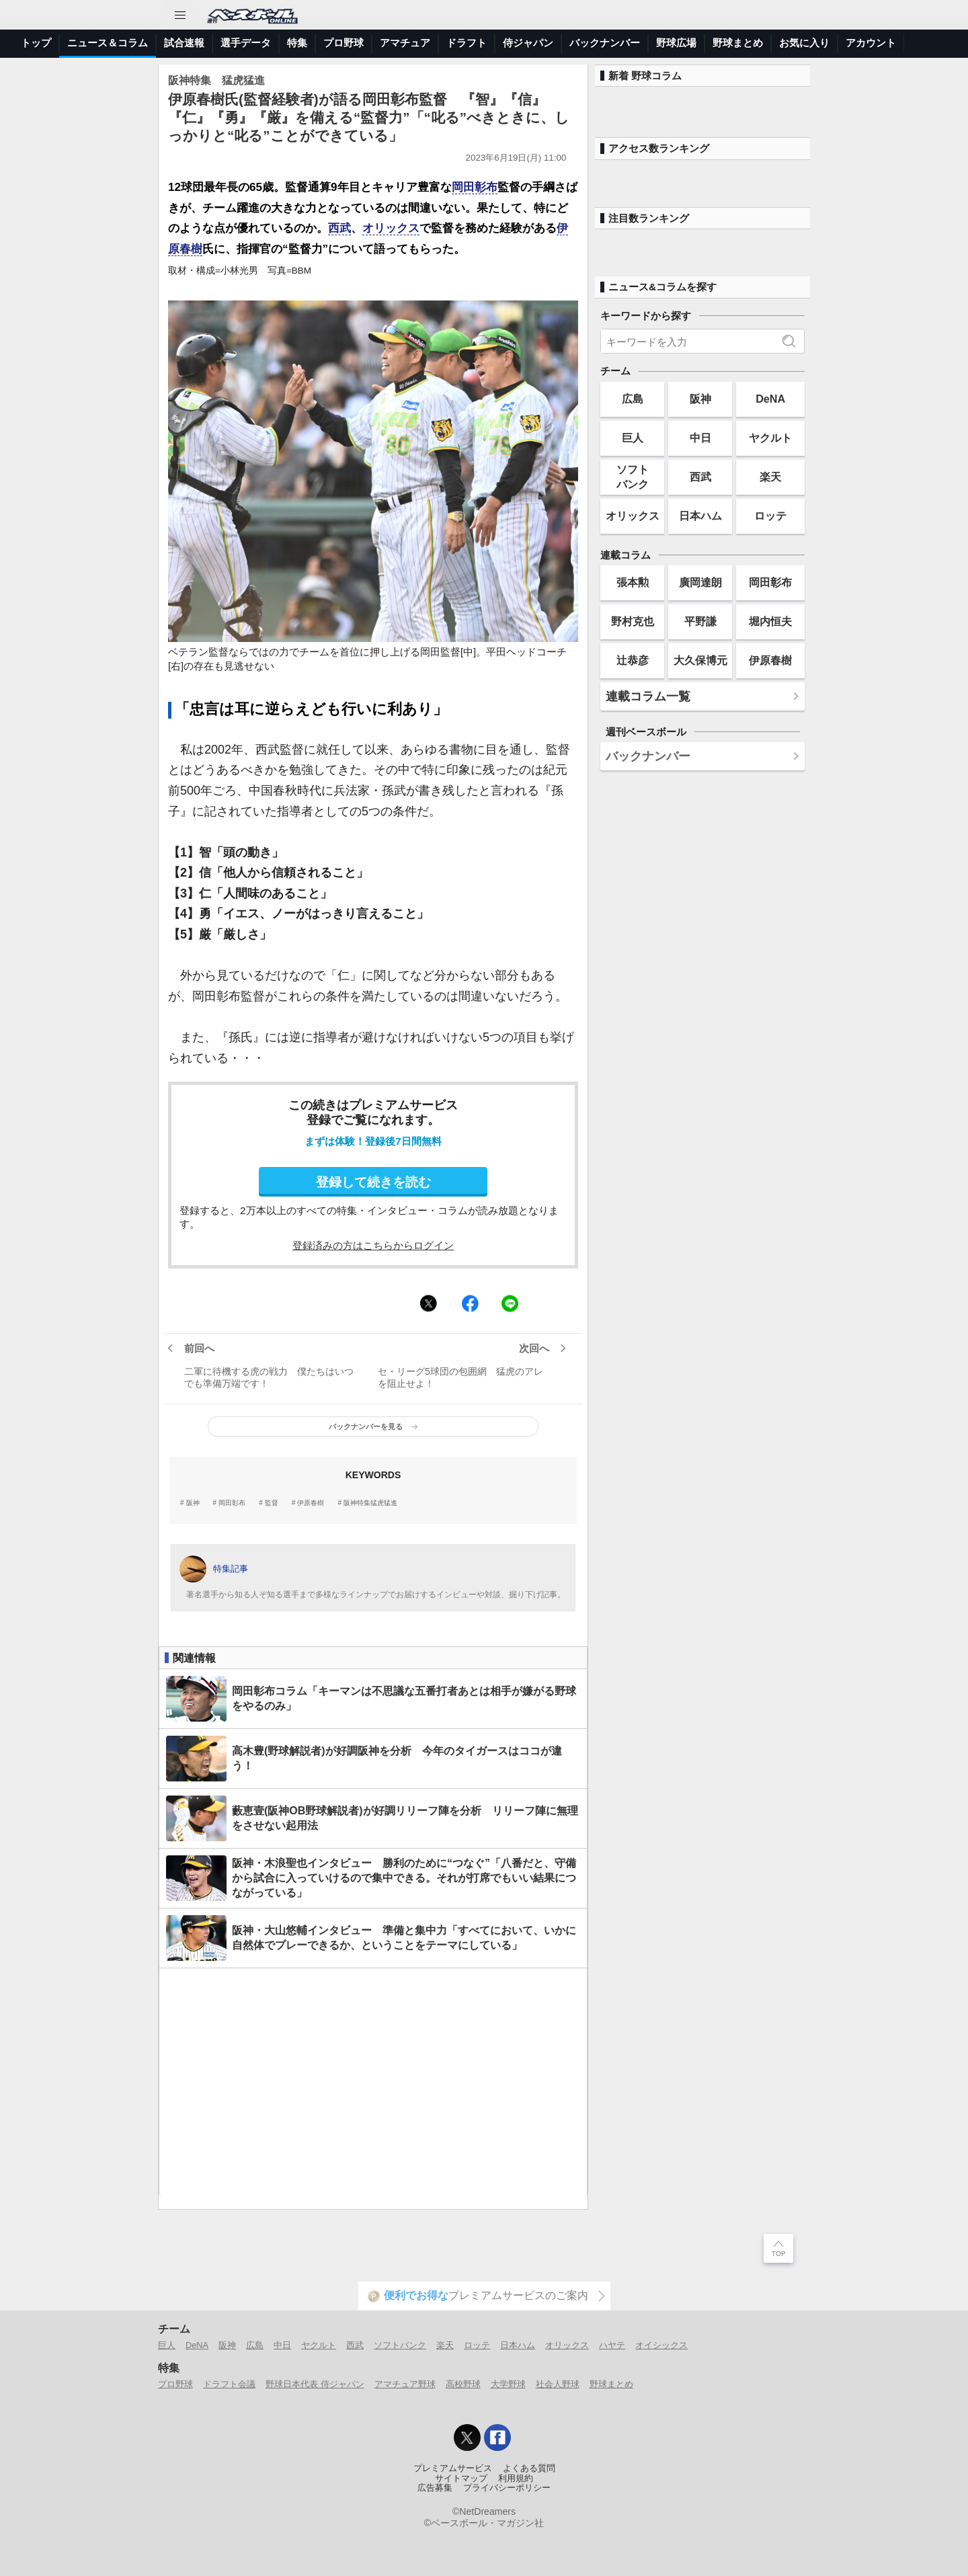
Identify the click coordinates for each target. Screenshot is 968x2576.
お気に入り (804, 42)
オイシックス (661, 2345)
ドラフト (466, 42)
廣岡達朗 (700, 582)
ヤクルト (770, 438)
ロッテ (770, 516)
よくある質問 (529, 2468)
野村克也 (632, 621)
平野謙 (700, 621)
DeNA (770, 399)
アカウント (871, 42)
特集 (297, 42)
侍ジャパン (528, 42)
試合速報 (184, 42)
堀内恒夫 (770, 621)
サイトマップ (461, 2478)
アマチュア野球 (405, 2384)
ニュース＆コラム (107, 42)
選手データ (245, 42)
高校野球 (463, 2384)
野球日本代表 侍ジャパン (315, 2384)
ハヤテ (612, 2345)
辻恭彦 (632, 660)
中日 (700, 438)
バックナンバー (604, 42)
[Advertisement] (373, 2082)
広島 (632, 399)
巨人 (632, 438)
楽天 (770, 477)
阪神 (193, 1503)
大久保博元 (700, 660)
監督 (271, 1503)
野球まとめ (738, 42)
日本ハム (700, 516)
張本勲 (632, 582)
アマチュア (405, 42)
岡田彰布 (474, 187)
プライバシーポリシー (507, 2488)
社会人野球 (557, 2384)
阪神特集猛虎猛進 (370, 1503)
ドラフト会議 (229, 2384)
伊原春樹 (310, 1503)
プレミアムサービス (452, 2468)
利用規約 (515, 2478)
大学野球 (508, 2384)
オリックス (390, 228)
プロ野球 (343, 42)
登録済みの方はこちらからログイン (373, 1245)
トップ (36, 42)
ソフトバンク (632, 476)
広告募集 (434, 2488)
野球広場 (676, 42)
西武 (339, 228)
